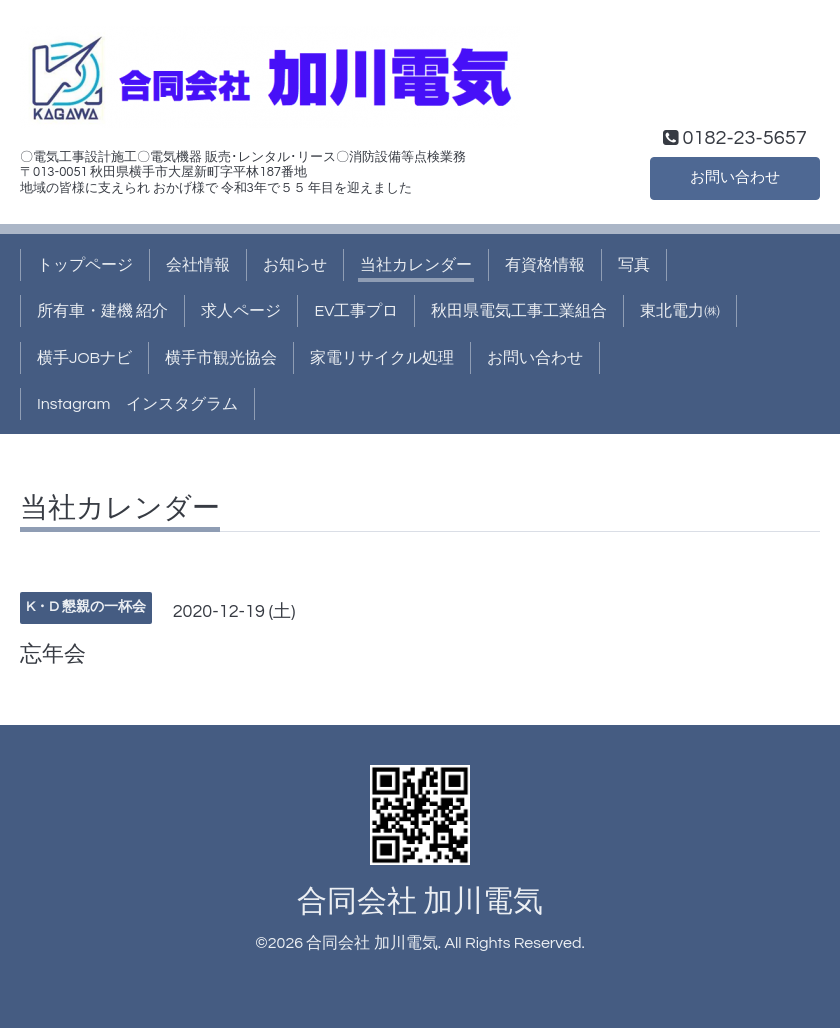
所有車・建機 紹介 (102, 311)
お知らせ (295, 265)
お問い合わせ (735, 177)
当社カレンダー (416, 265)
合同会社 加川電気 (420, 901)
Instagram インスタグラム (137, 404)
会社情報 (198, 265)
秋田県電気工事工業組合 (519, 311)
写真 (634, 265)
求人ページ (241, 311)
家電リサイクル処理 (382, 358)
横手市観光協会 (221, 358)
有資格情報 (545, 265)
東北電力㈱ (680, 311)
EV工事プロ (356, 311)
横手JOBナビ (84, 358)
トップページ (85, 265)
